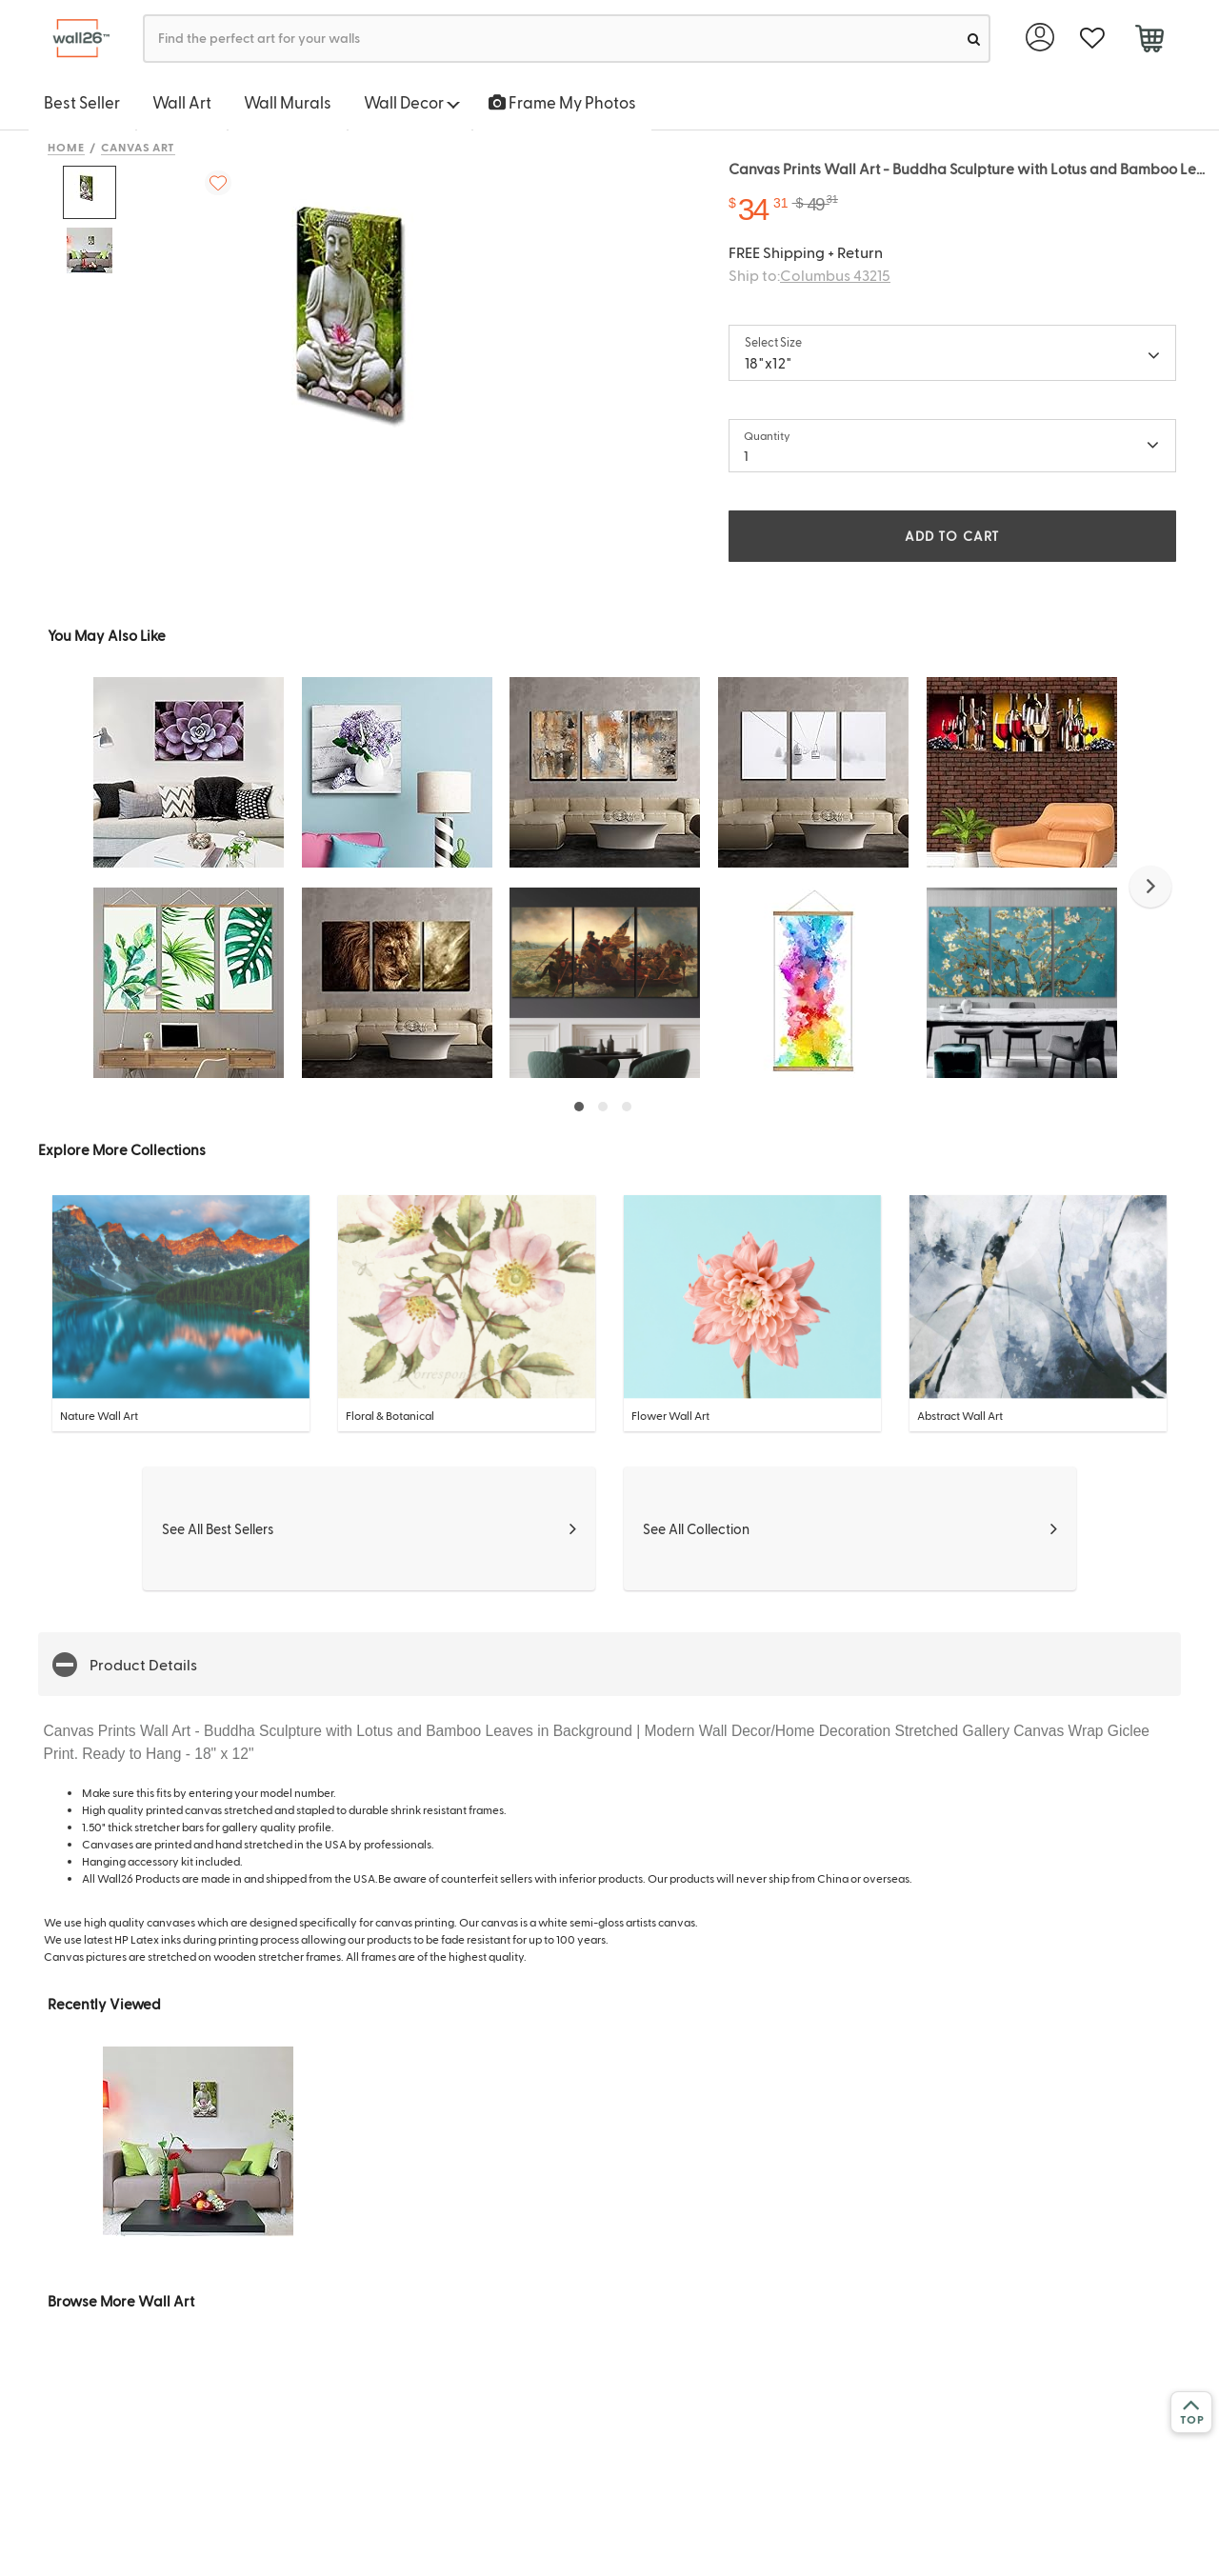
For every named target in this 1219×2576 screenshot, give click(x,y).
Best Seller (82, 101)
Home (66, 146)
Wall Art (181, 101)
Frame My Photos (562, 101)
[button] (1150, 887)
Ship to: (809, 275)
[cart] (1149, 41)
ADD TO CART (952, 536)
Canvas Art (138, 146)
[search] (974, 38)
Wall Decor (412, 101)
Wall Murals (287, 101)
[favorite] (1092, 38)
